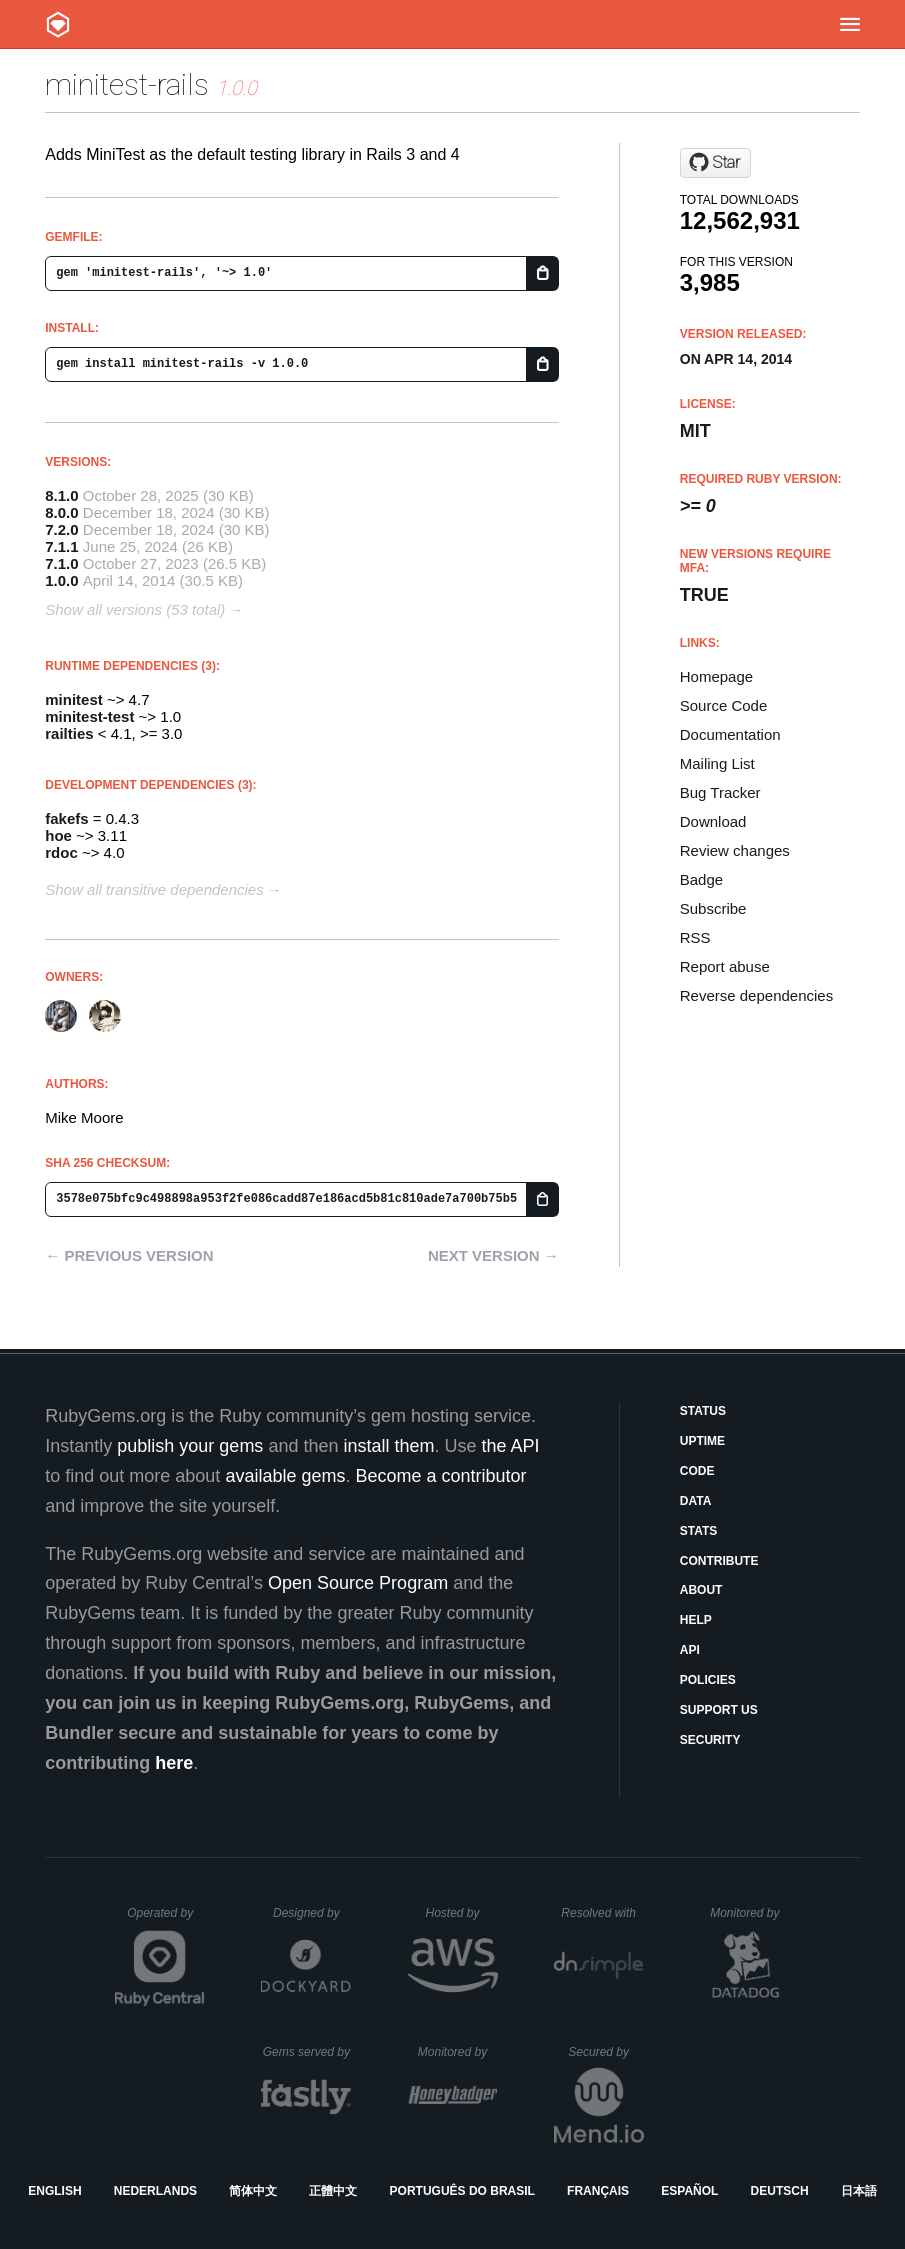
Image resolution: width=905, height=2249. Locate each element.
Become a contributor (440, 1476)
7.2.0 (61, 529)
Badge (701, 879)
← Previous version (129, 1255)
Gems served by (307, 2052)
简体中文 (253, 2191)
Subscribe (713, 908)
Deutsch (780, 2191)
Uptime (702, 1441)
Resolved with (602, 1913)
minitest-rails (127, 84)
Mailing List (717, 763)
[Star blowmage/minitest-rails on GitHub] (715, 163)
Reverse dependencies (756, 995)
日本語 (859, 2191)
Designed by (312, 1913)
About (701, 1590)
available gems (285, 1476)
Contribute (719, 1561)
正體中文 (333, 2191)
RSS (695, 937)
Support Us (719, 1710)
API (690, 1650)
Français (598, 2191)
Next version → (493, 1255)
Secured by (605, 2052)
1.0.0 (61, 580)
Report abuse (725, 966)
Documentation (730, 734)
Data (696, 1501)
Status (703, 1411)
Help (696, 1620)
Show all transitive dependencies (154, 889)
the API (511, 1446)
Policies (708, 1680)
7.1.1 (61, 546)
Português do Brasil (462, 2191)
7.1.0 (61, 563)
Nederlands (155, 2191)
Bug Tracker (720, 792)
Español (689, 2191)
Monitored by (750, 1913)
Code (697, 1471)
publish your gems (190, 1446)
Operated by (166, 1920)
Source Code (724, 705)
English (54, 2191)
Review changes (735, 850)
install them (388, 1446)
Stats (699, 1531)
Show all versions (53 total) (135, 609)
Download (713, 821)
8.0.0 (61, 512)
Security (710, 1740)
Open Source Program (358, 1583)
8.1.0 (61, 495)
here (174, 1763)
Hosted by (461, 1913)
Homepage (716, 676)
